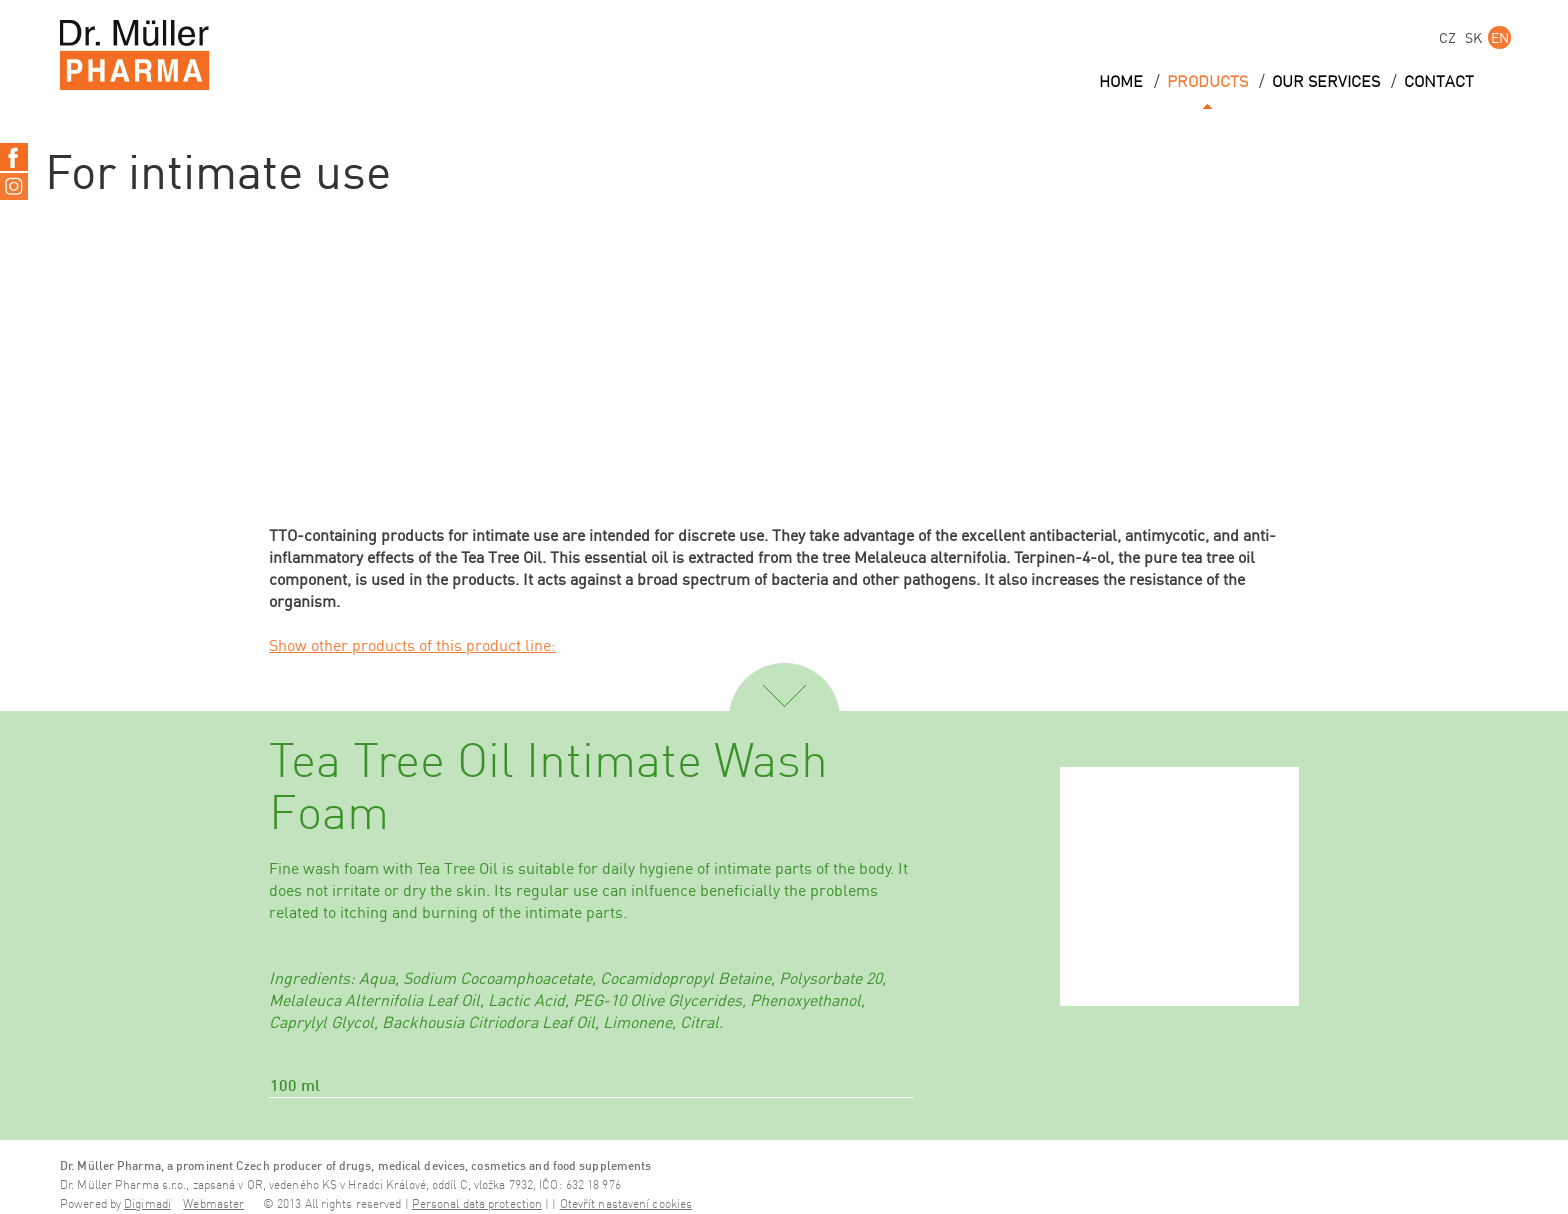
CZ (1447, 37)
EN (1500, 37)
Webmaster (213, 1204)
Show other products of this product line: (412, 645)
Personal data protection (477, 1204)
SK (1473, 37)
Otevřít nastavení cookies (626, 1204)
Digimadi (147, 1204)
